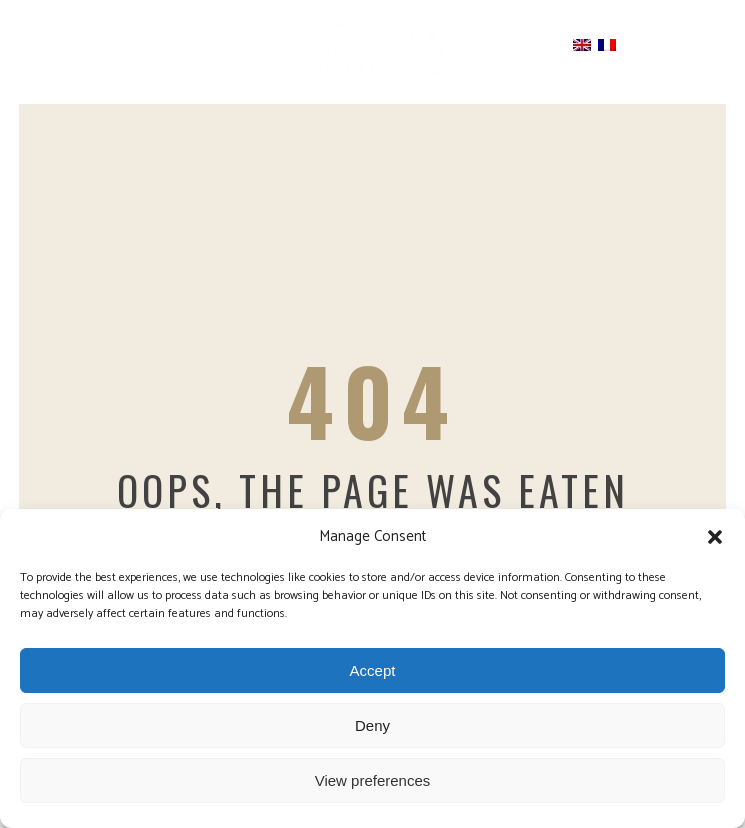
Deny (372, 725)
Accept (373, 670)
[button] (715, 537)
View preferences (373, 780)
